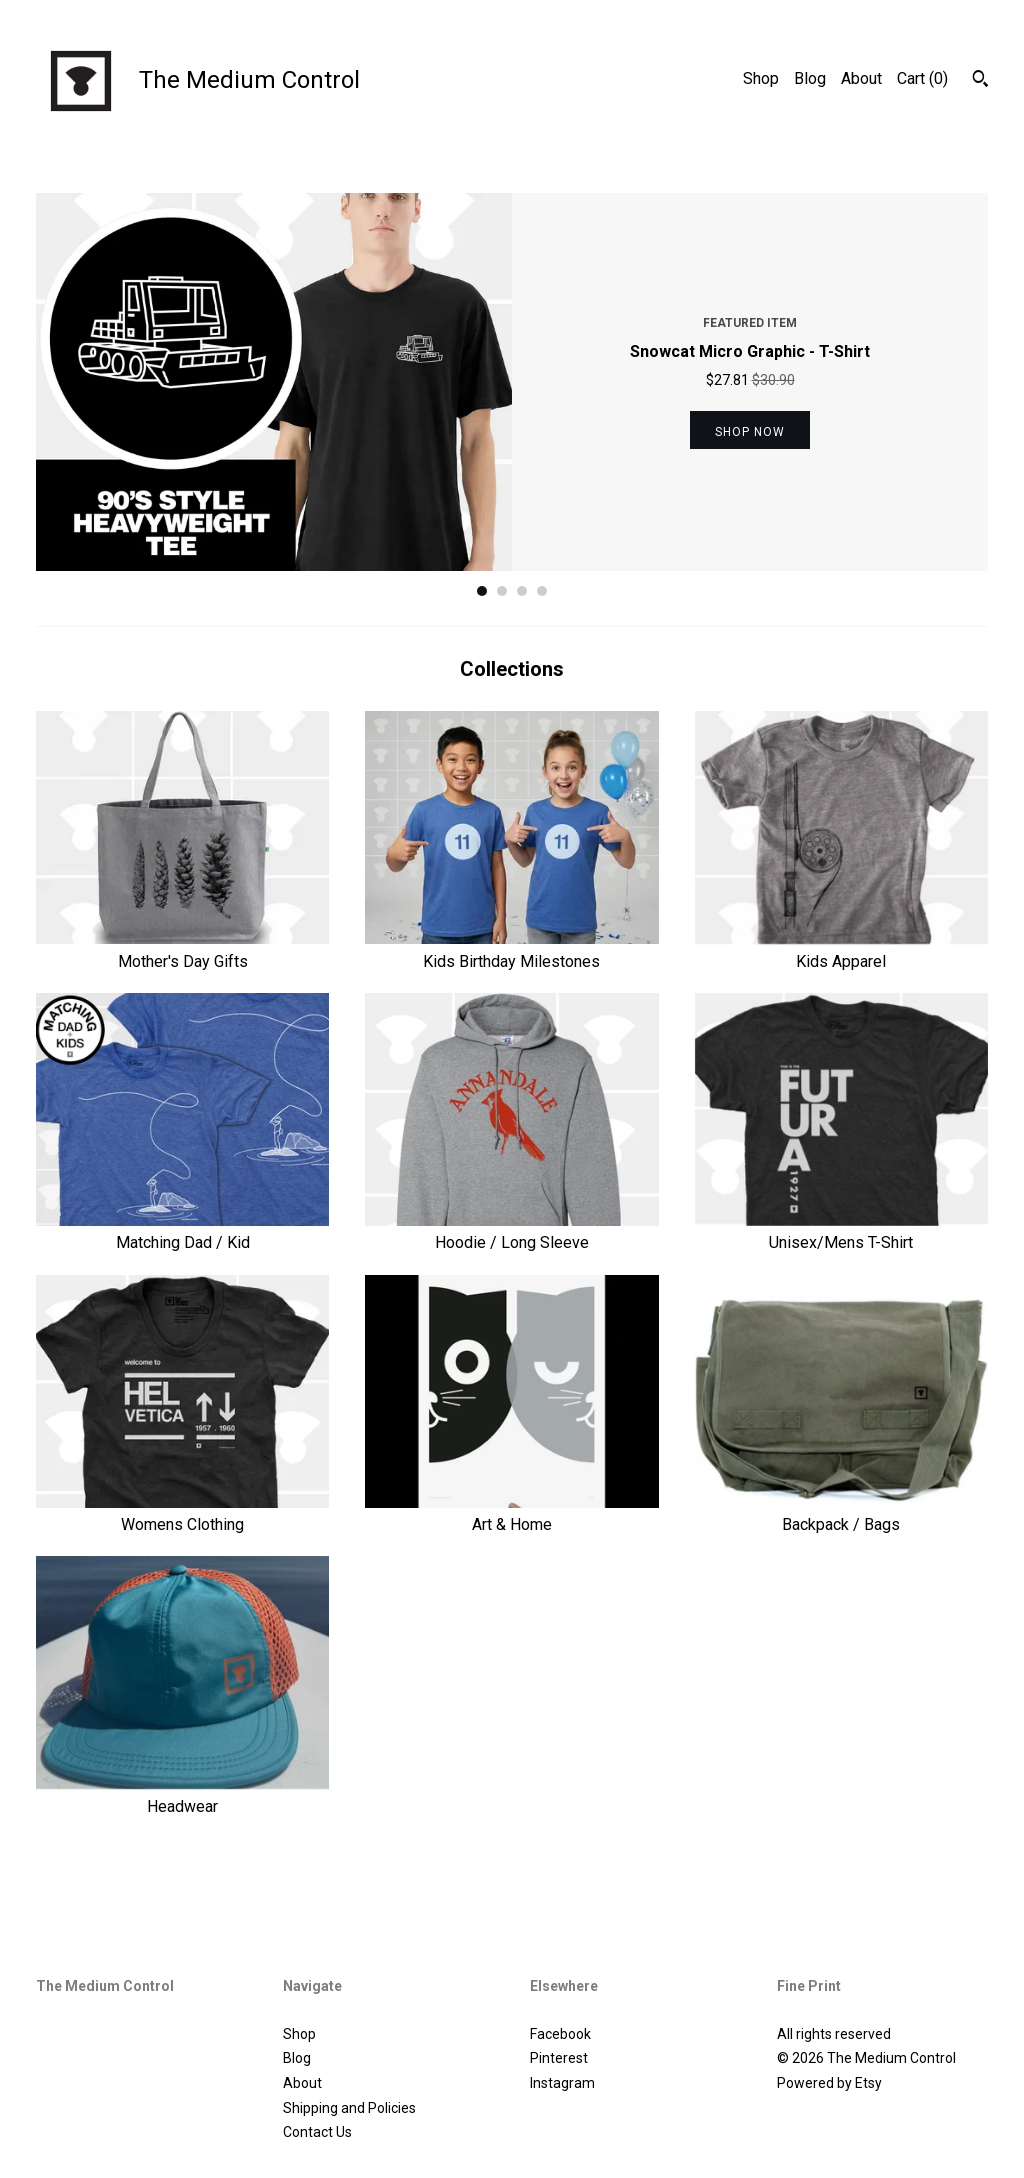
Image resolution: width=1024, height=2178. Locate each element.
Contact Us (317, 2132)
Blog (810, 78)
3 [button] (522, 591)
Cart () (922, 78)
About (861, 78)
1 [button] (482, 591)
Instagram (562, 2083)
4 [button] (542, 591)
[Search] (980, 81)
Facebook (560, 2034)
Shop (761, 78)
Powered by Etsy (829, 2083)
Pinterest (559, 2058)
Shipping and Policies (349, 2108)
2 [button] (502, 591)
